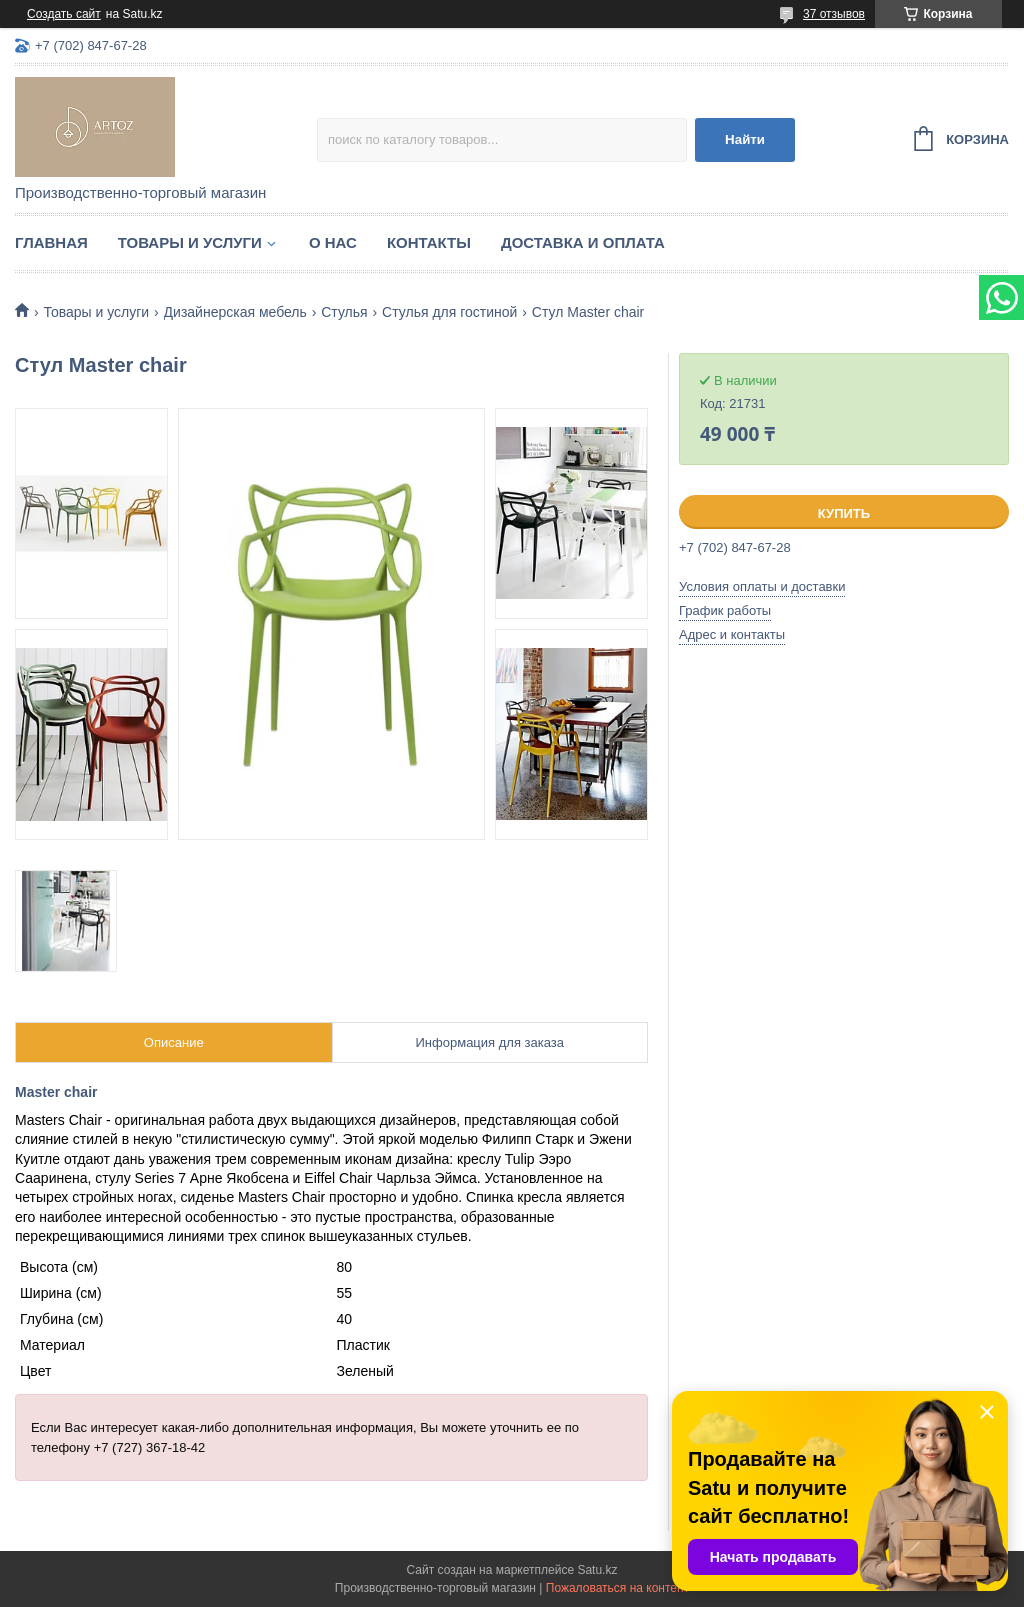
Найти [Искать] (745, 139)
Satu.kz (597, 1570)
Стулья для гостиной (449, 312)
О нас (333, 242)
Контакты (429, 242)
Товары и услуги (190, 242)
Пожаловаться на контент (617, 1588)
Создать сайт (64, 14)
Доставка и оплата (583, 242)
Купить (844, 513)
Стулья (344, 312)
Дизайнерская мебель (235, 312)
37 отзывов (834, 14)
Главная (51, 242)
